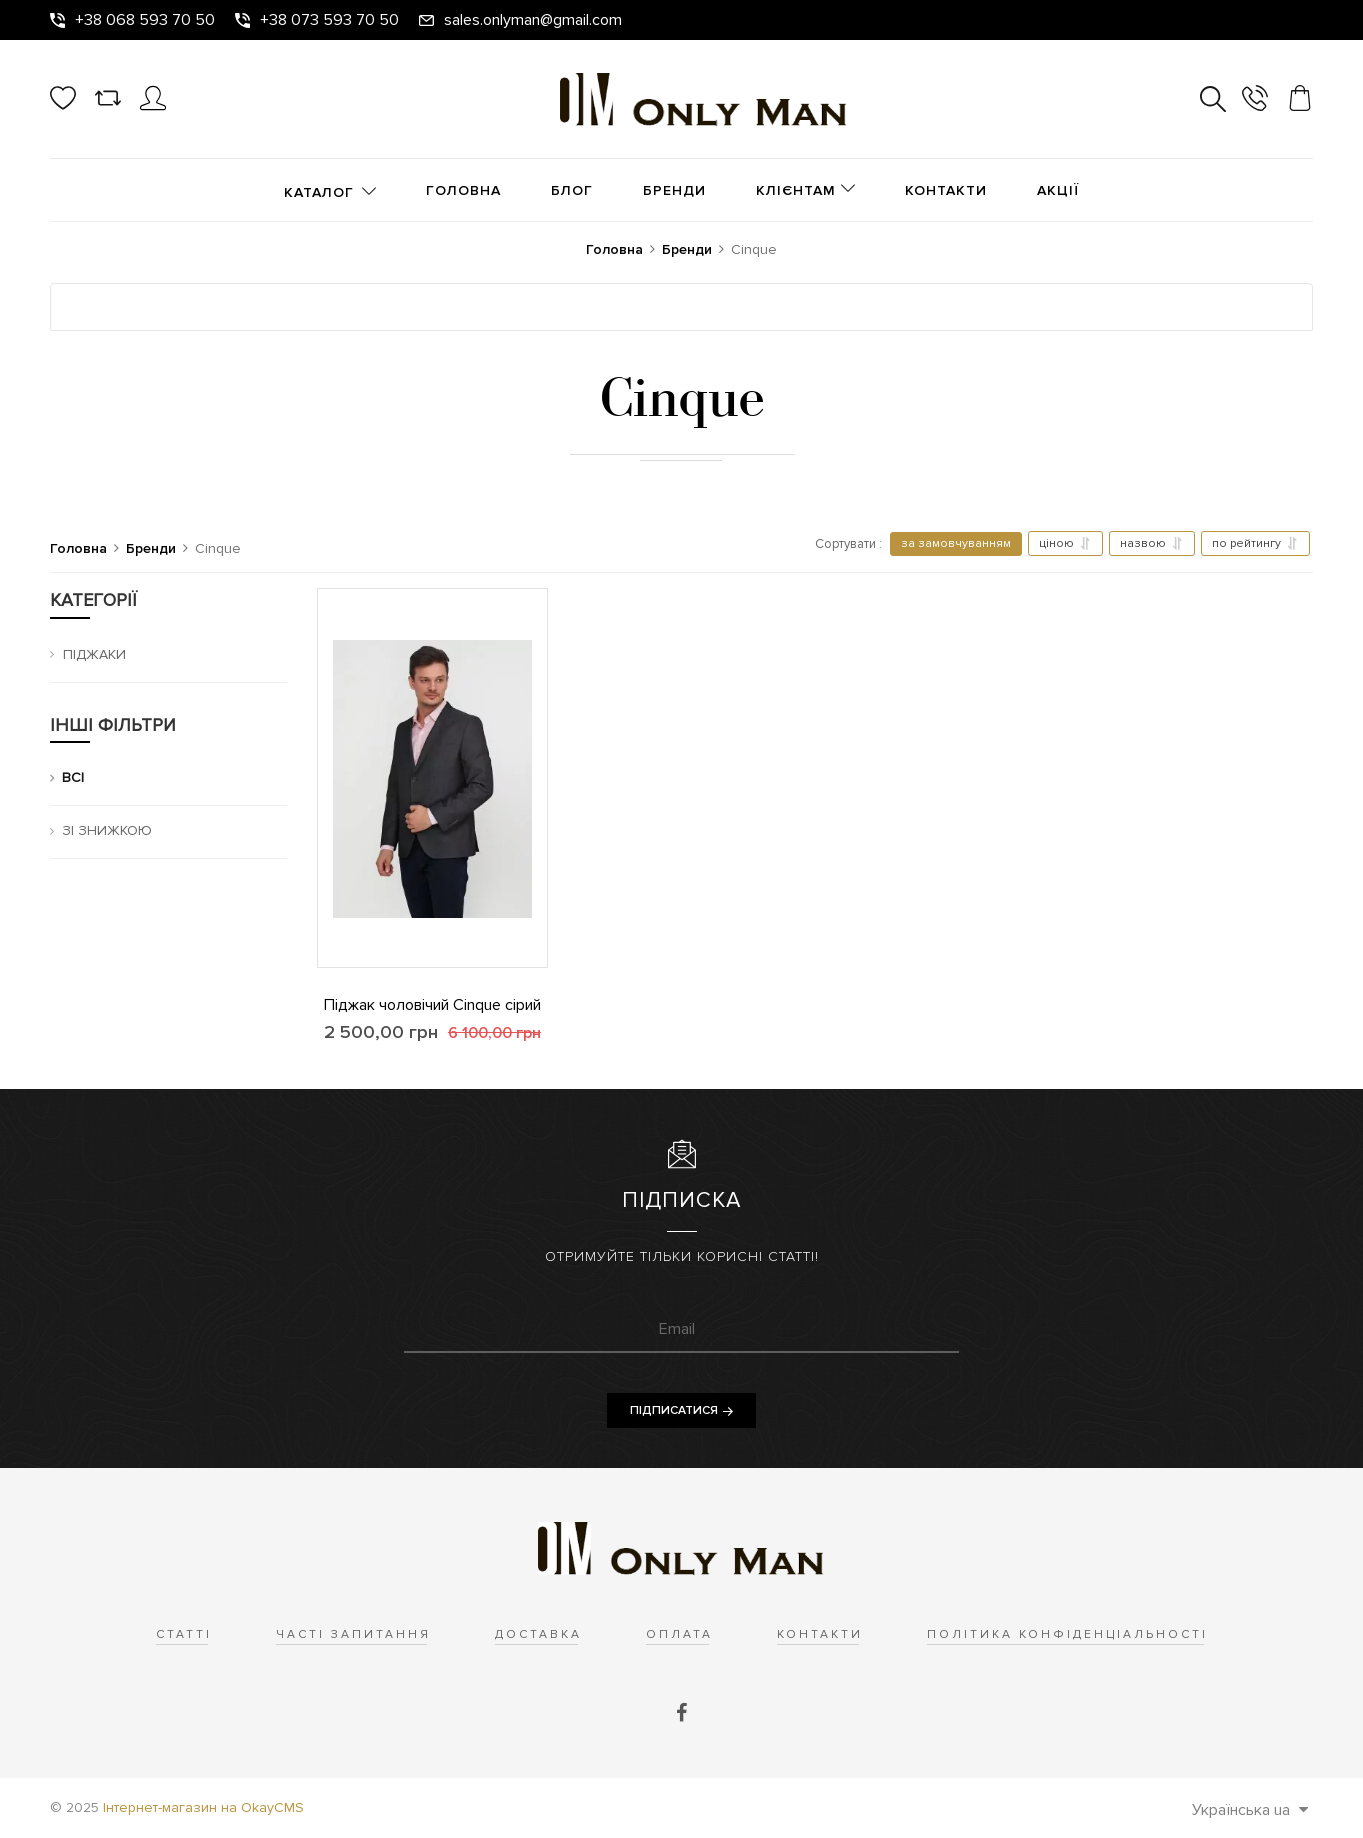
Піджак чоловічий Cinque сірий (432, 1005)
